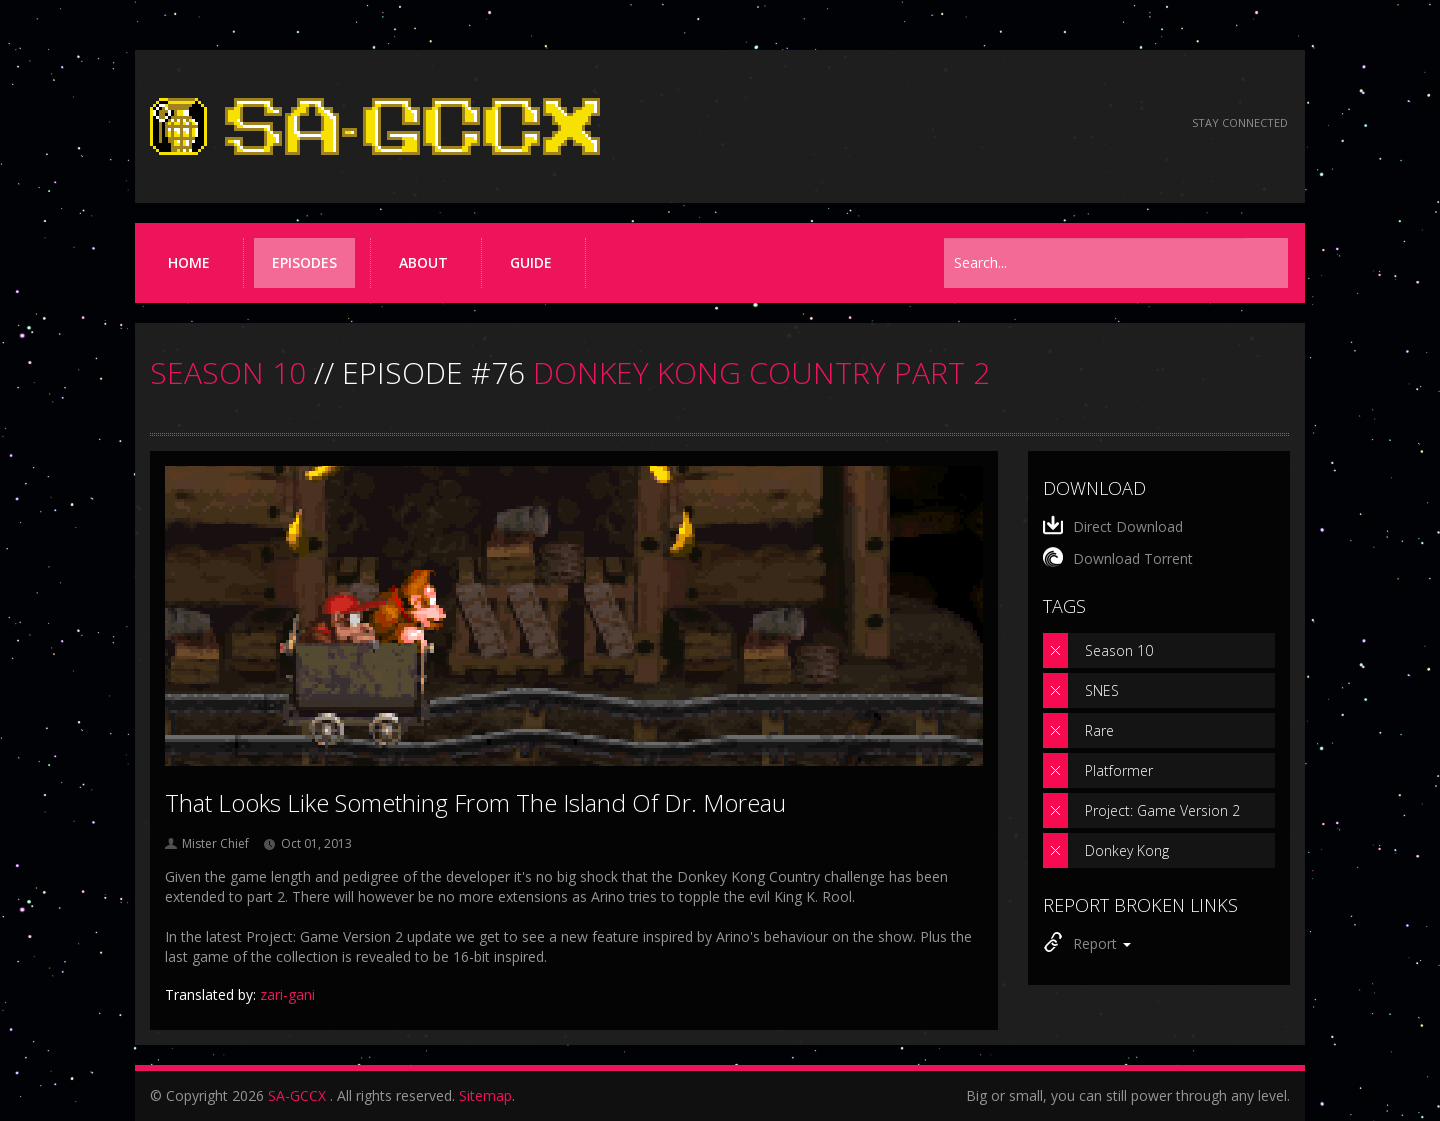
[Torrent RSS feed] (1142, 123)
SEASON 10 (228, 372)
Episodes (304, 262)
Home (189, 262)
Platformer (1119, 770)
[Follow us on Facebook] (1034, 123)
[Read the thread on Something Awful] (980, 123)
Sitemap (485, 1095)
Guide (531, 262)
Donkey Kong (1127, 850)
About (423, 262)
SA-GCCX (297, 1095)
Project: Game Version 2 (1162, 810)
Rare (1099, 730)
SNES (1102, 690)
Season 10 (1119, 650)
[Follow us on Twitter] (1088, 123)
